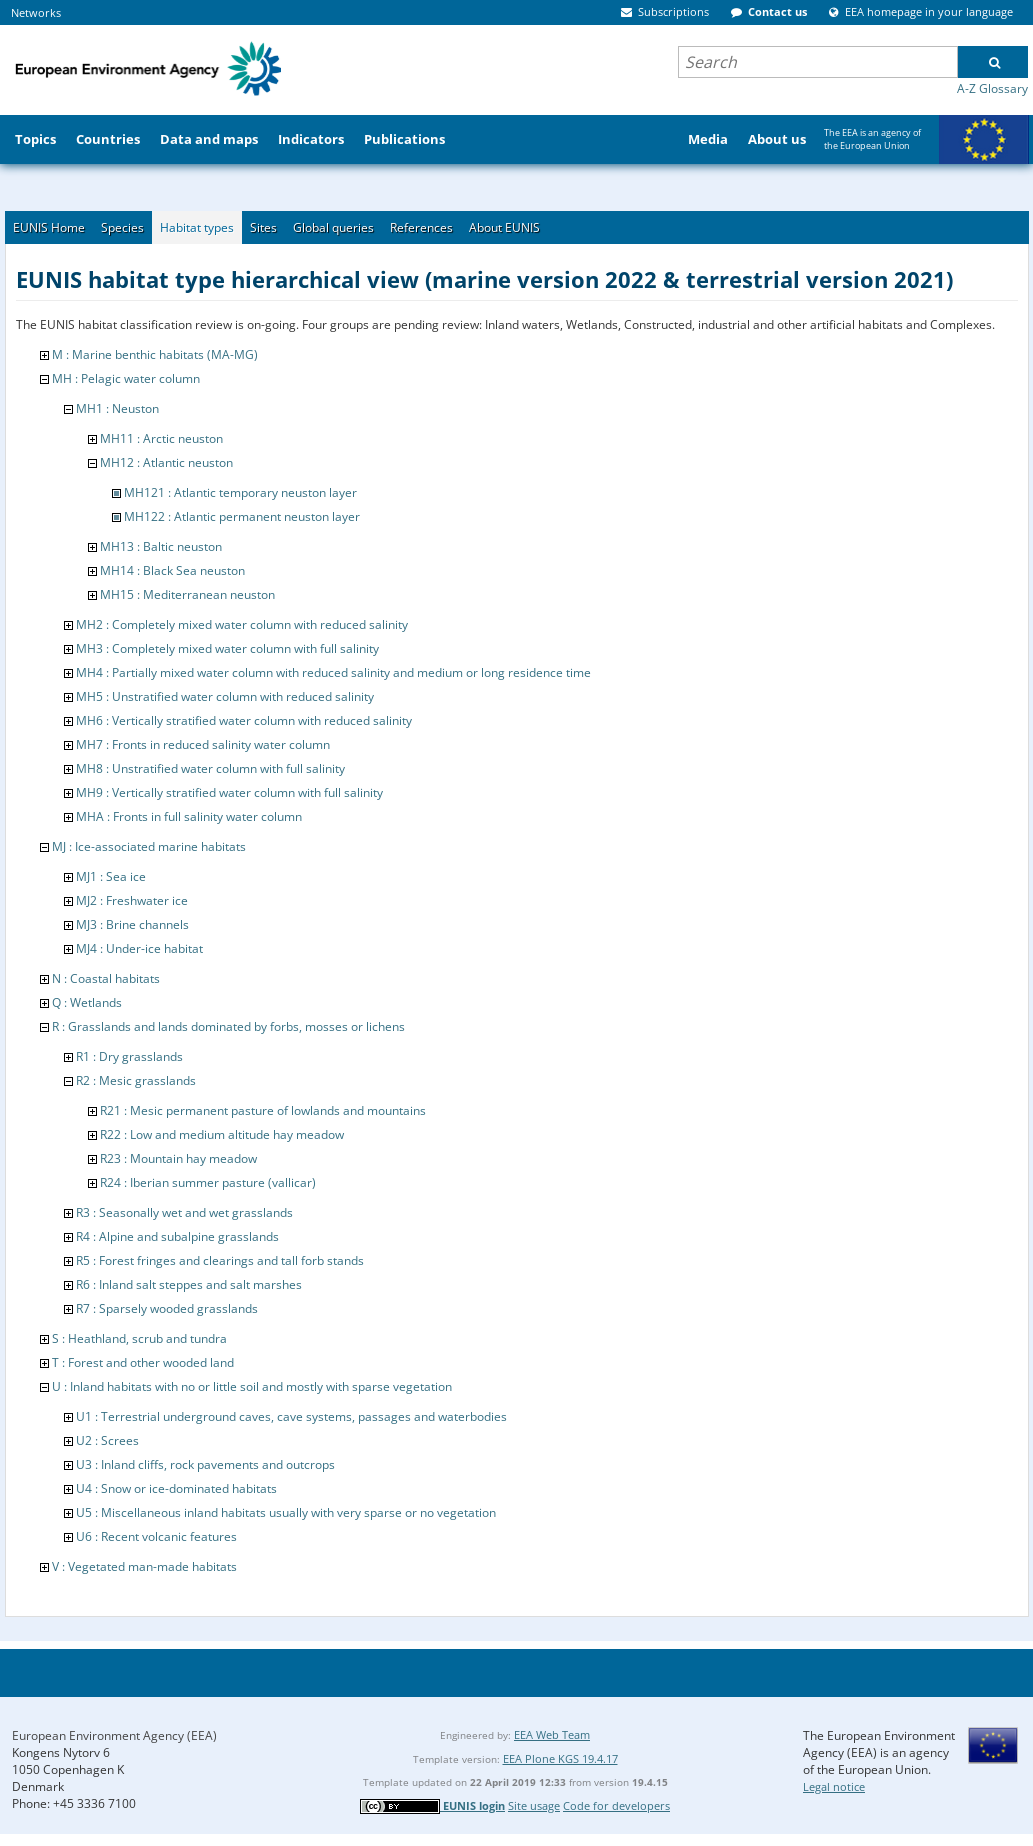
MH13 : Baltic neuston (161, 546)
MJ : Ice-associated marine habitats (149, 846)
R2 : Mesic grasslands (136, 1080)
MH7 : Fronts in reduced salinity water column (203, 744)
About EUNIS (504, 227)
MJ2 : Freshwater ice (132, 900)
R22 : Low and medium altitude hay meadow (222, 1134)
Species (122, 227)
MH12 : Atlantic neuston (166, 462)
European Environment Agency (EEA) (114, 1735)
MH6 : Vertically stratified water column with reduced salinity (244, 720)
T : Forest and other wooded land (143, 1362)
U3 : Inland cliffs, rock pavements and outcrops (205, 1464)
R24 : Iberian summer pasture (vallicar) (208, 1182)
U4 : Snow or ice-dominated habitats (176, 1488)
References (421, 227)
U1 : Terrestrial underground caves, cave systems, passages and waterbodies (291, 1416)
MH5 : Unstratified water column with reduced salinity (225, 696)
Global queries (333, 227)
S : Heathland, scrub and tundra (139, 1338)
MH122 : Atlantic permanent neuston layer (242, 516)
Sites (263, 227)
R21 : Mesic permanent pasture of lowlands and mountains (263, 1110)
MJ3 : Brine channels (132, 924)
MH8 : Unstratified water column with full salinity (210, 768)
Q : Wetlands (87, 1002)
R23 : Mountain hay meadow (178, 1158)
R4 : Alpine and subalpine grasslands (177, 1236)
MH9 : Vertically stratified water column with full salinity (229, 792)
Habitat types (197, 227)
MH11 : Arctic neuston (161, 438)
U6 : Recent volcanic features (156, 1536)
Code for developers (616, 1805)
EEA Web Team (552, 1734)
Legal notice (834, 1786)
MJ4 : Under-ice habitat (139, 948)
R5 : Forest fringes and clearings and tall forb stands (220, 1260)
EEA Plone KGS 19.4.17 (560, 1758)
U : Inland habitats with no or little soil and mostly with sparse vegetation (252, 1386)
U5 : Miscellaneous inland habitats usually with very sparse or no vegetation (286, 1512)
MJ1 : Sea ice (111, 876)
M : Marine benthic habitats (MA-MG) (155, 354)
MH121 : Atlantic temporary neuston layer (240, 492)
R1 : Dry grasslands (129, 1056)
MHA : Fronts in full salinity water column (189, 816)
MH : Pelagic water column (126, 378)
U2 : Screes (107, 1440)
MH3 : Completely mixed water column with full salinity (227, 648)
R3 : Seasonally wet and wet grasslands (184, 1212)
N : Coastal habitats (106, 978)
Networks (36, 12)
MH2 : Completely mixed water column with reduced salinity (242, 624)
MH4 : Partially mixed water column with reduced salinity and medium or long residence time (333, 672)
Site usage (534, 1805)
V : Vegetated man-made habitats (144, 1566)
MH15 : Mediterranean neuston (187, 594)
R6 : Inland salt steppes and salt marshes (189, 1284)
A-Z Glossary (992, 88)
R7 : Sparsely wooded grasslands (167, 1308)
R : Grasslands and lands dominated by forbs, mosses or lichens (228, 1026)
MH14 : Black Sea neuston (172, 570)
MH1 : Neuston (117, 408)
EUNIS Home (49, 227)
